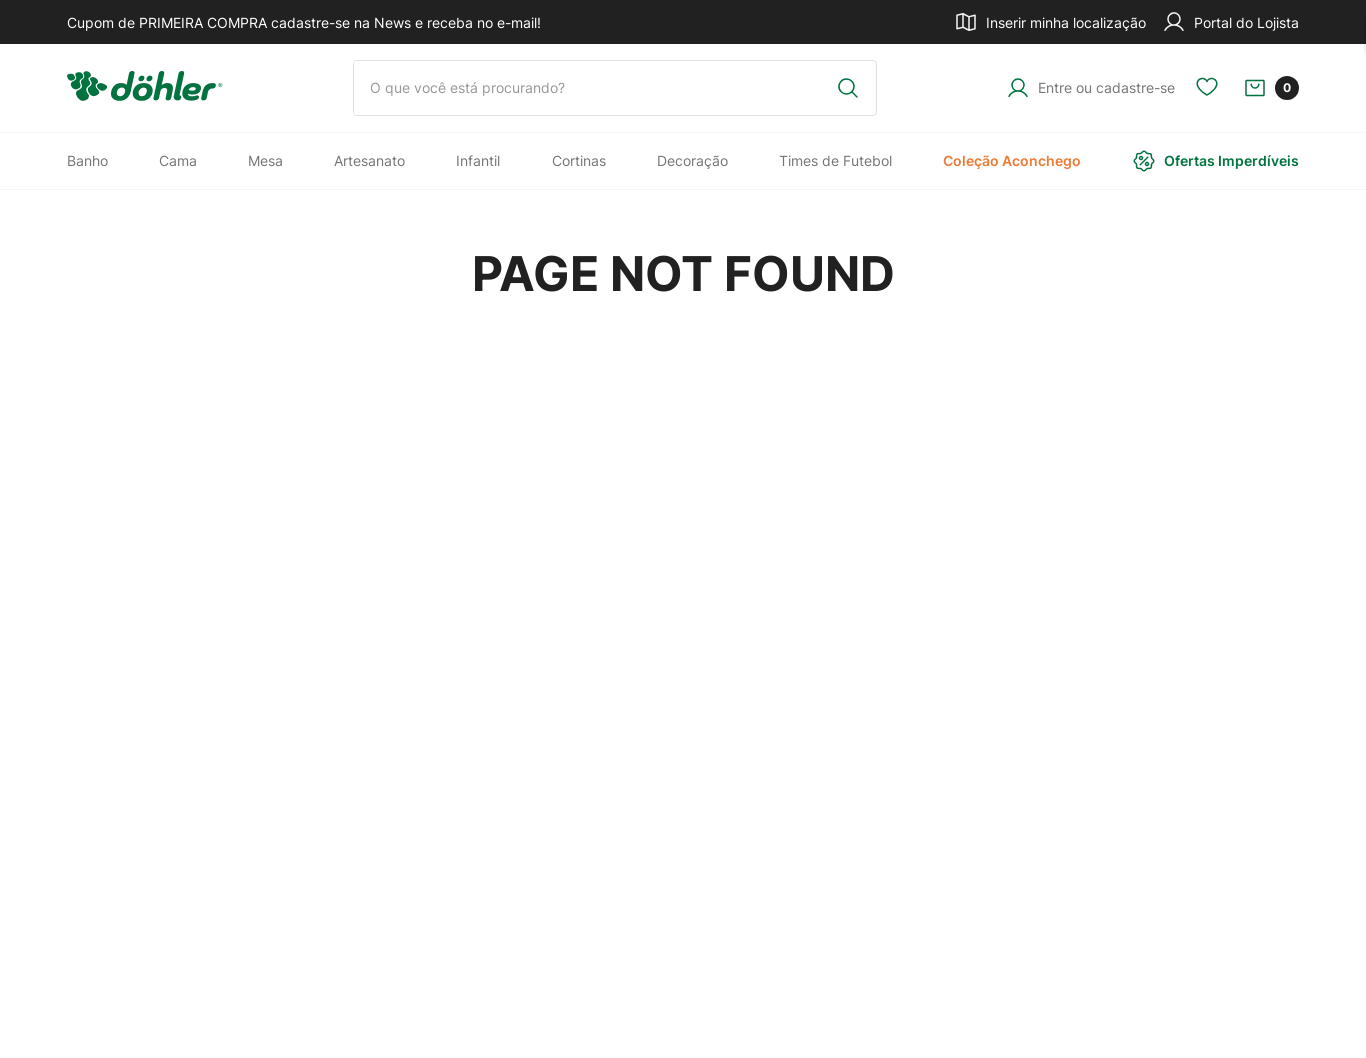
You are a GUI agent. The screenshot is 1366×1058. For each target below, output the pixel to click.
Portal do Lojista (1230, 22)
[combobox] (615, 88)
